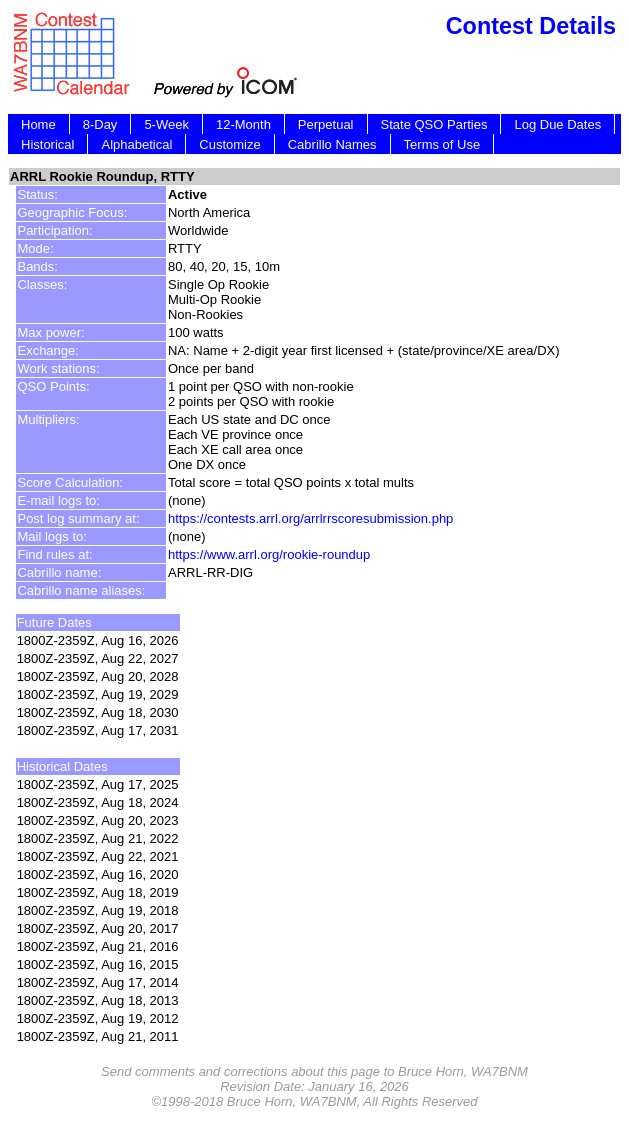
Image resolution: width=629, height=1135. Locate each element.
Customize (229, 144)
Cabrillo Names (332, 144)
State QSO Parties (434, 124)
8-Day (100, 124)
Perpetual (326, 124)
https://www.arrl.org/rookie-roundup (269, 554)
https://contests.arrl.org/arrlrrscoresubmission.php (310, 518)
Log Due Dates (557, 124)
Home (38, 124)
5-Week (166, 124)
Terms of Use (442, 144)
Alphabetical (136, 144)
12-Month (243, 124)
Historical (47, 144)
